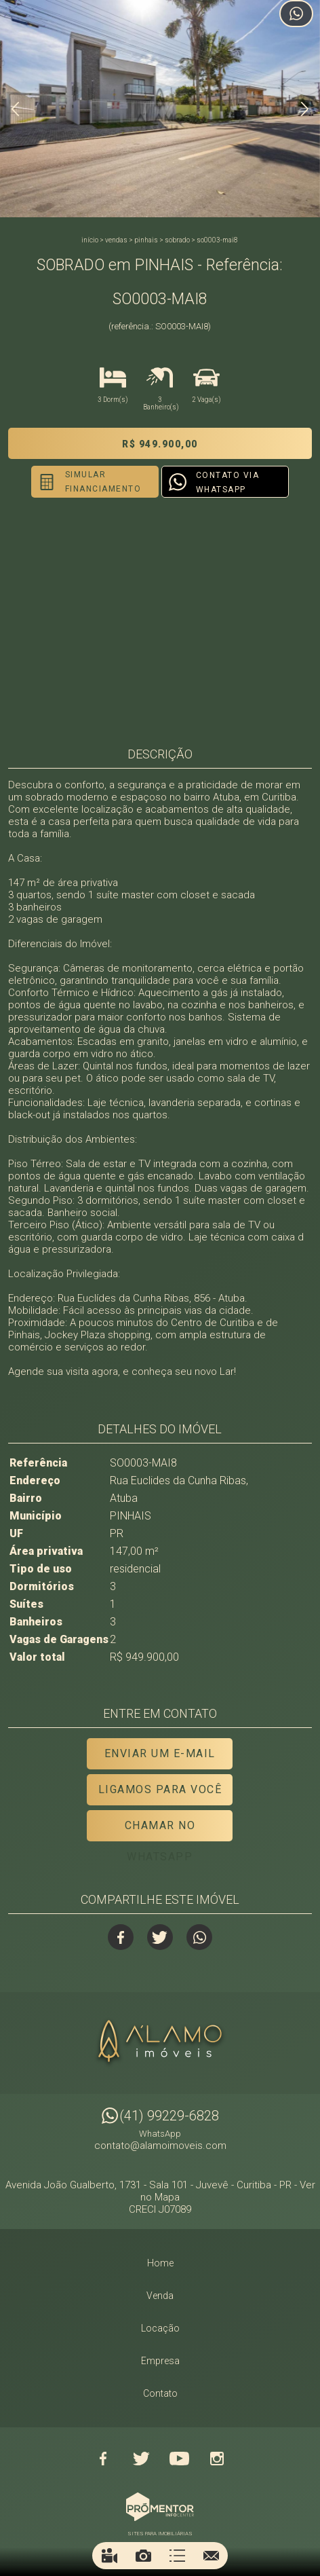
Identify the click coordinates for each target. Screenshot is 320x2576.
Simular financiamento (103, 482)
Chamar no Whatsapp (160, 1830)
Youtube (179, 2458)
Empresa (160, 2360)
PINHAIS (146, 240)
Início (89, 240)
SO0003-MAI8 (217, 240)
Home (160, 2263)
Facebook (121, 1937)
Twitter (160, 1937)
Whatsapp (199, 1937)
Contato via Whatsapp (228, 482)
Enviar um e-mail (160, 1753)
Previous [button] (15, 109)
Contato (160, 2393)
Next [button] (305, 109)
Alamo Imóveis (160, 2043)
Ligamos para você (160, 1789)
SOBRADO (177, 240)
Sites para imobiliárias (160, 2534)
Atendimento (296, 13)
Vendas (116, 240)
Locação (160, 2328)
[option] (160, 108)
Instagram (217, 2458)
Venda (160, 2295)
